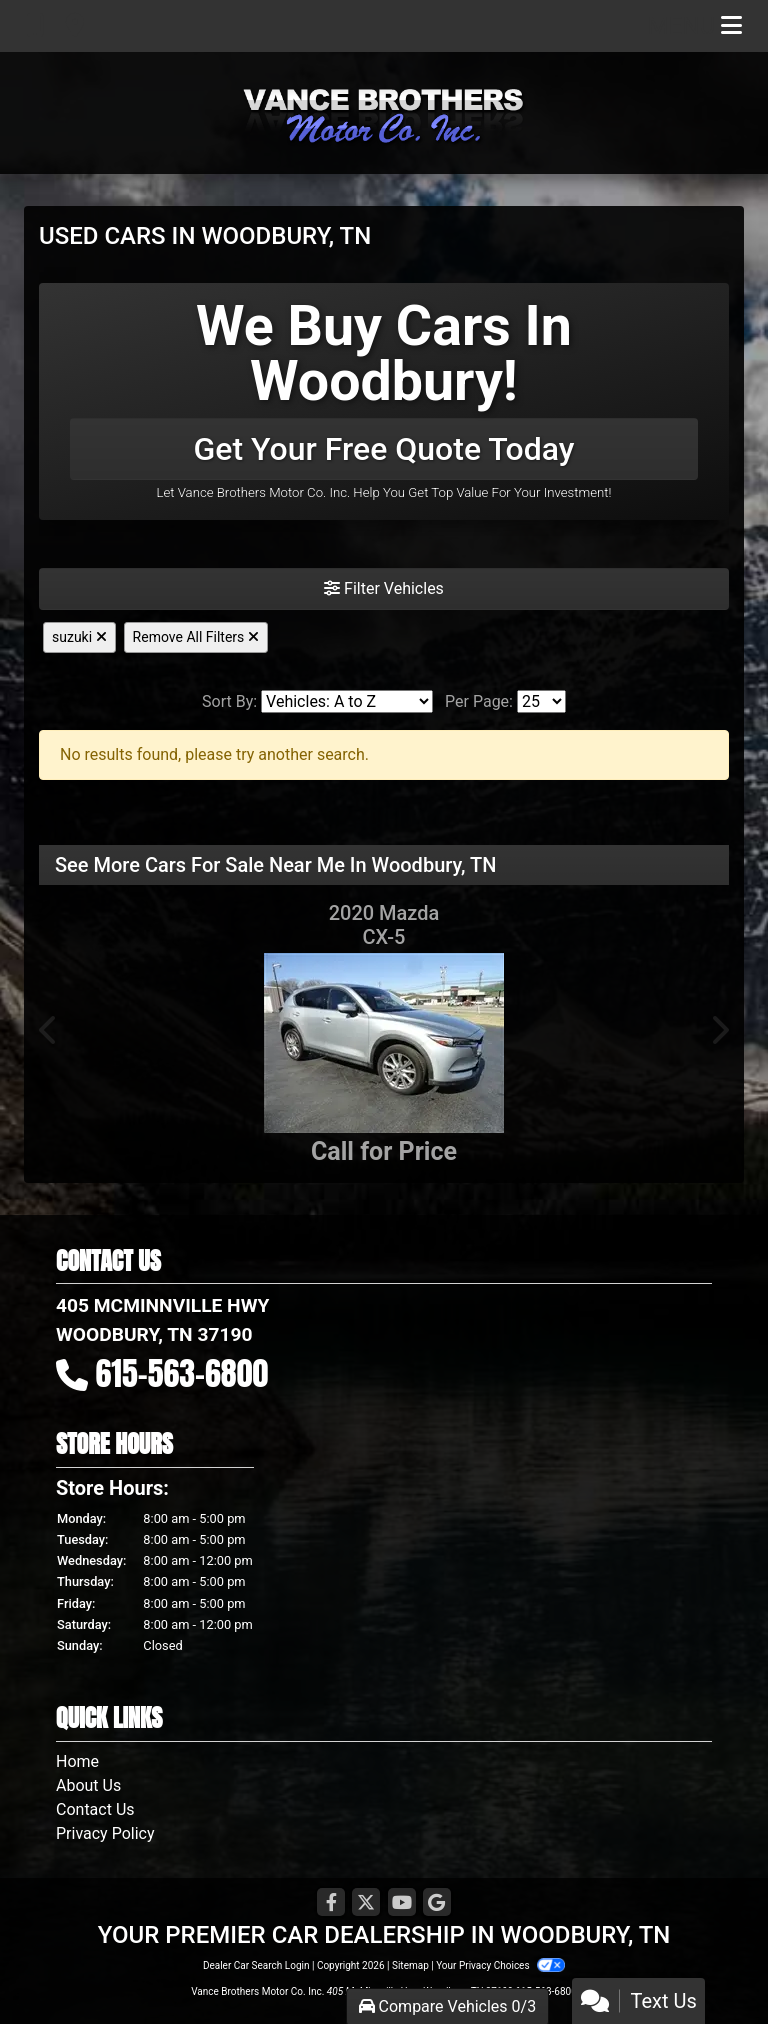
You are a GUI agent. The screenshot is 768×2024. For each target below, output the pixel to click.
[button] (49, 1030)
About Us (88, 1785)
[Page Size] (541, 701)
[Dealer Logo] (384, 113)
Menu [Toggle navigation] (695, 26)
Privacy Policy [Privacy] (105, 1833)
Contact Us (95, 1809)
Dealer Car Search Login (256, 1965)
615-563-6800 (182, 1373)
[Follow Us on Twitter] (366, 1903)
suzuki (79, 637)
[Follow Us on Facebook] (331, 1903)
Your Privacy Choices (500, 1965)
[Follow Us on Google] (437, 1903)
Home (77, 1761)
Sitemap (410, 1965)
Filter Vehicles (384, 588)
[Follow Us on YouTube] (402, 1903)
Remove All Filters (196, 637)
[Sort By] (347, 701)
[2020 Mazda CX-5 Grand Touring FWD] (384, 1043)
